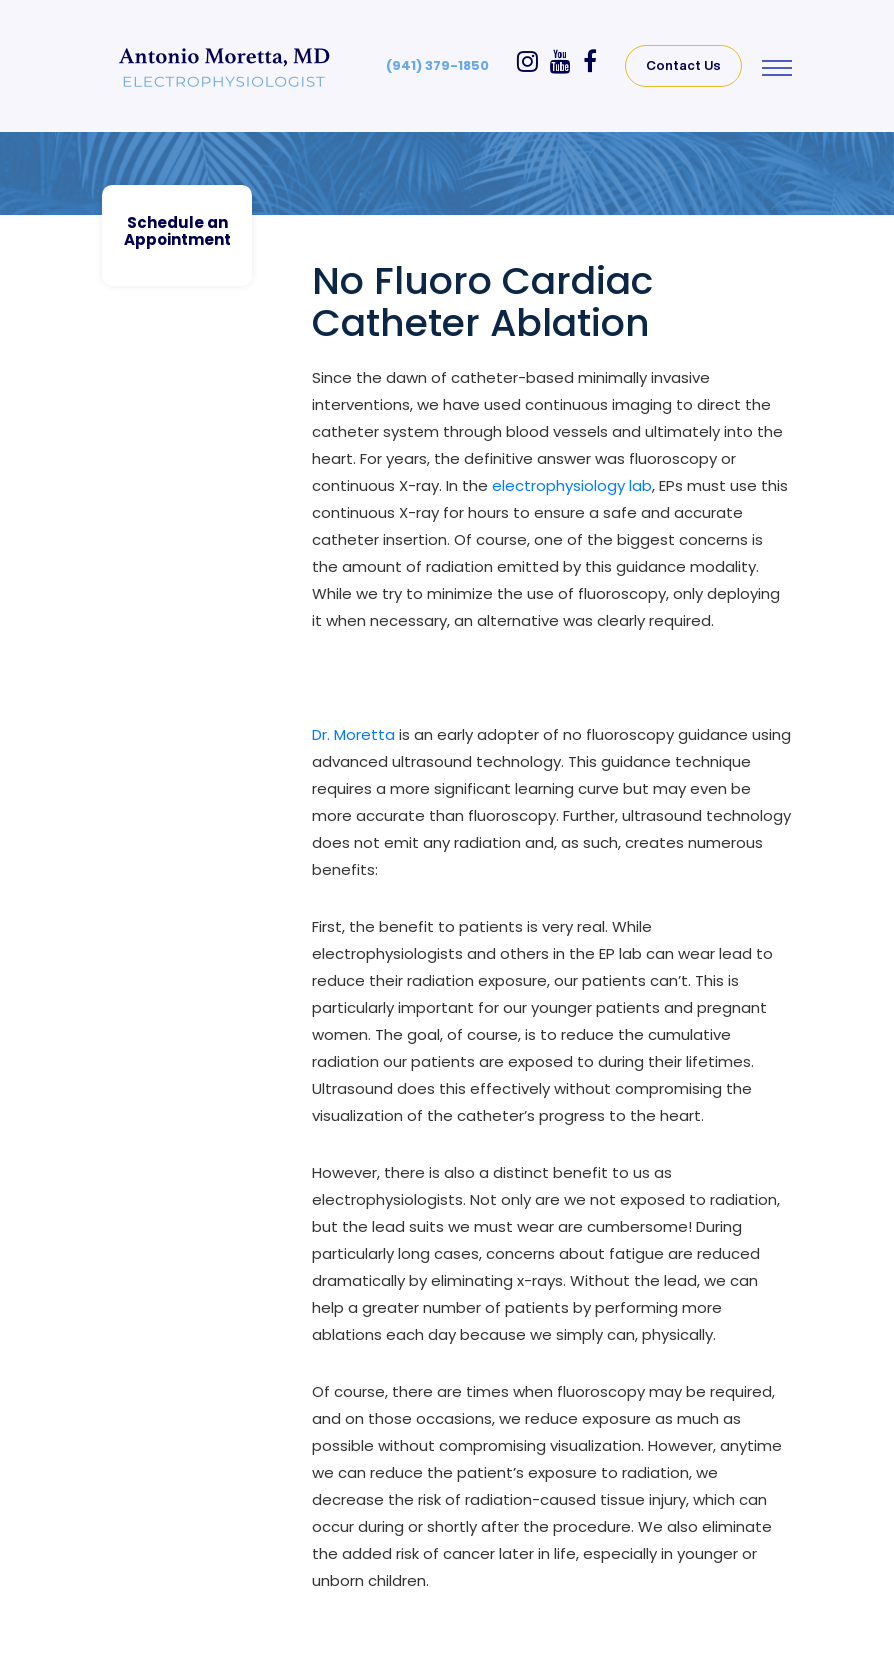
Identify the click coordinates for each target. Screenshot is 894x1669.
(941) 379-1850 (437, 65)
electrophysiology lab (572, 485)
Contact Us (683, 65)
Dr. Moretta (353, 734)
